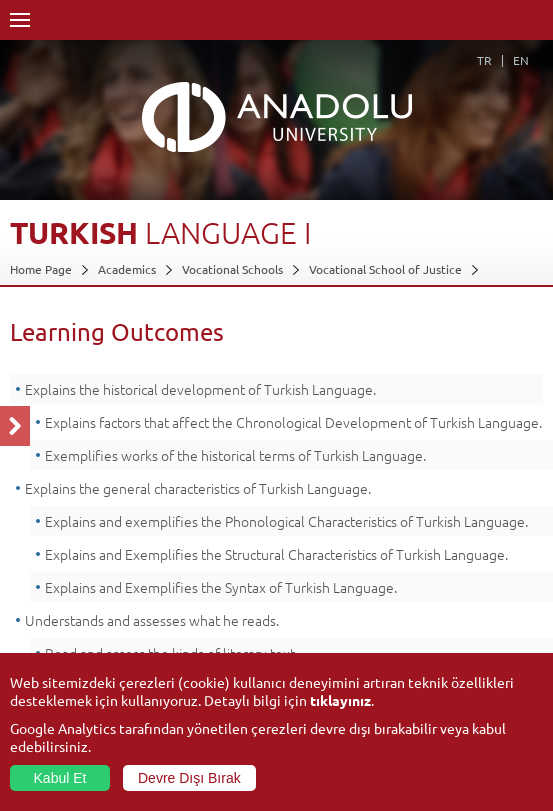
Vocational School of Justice (385, 269)
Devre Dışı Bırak (189, 778)
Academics (127, 269)
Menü (20, 20)
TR (484, 60)
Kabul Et (60, 778)
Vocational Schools (232, 269)
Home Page (41, 269)
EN (521, 60)
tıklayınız (340, 700)
